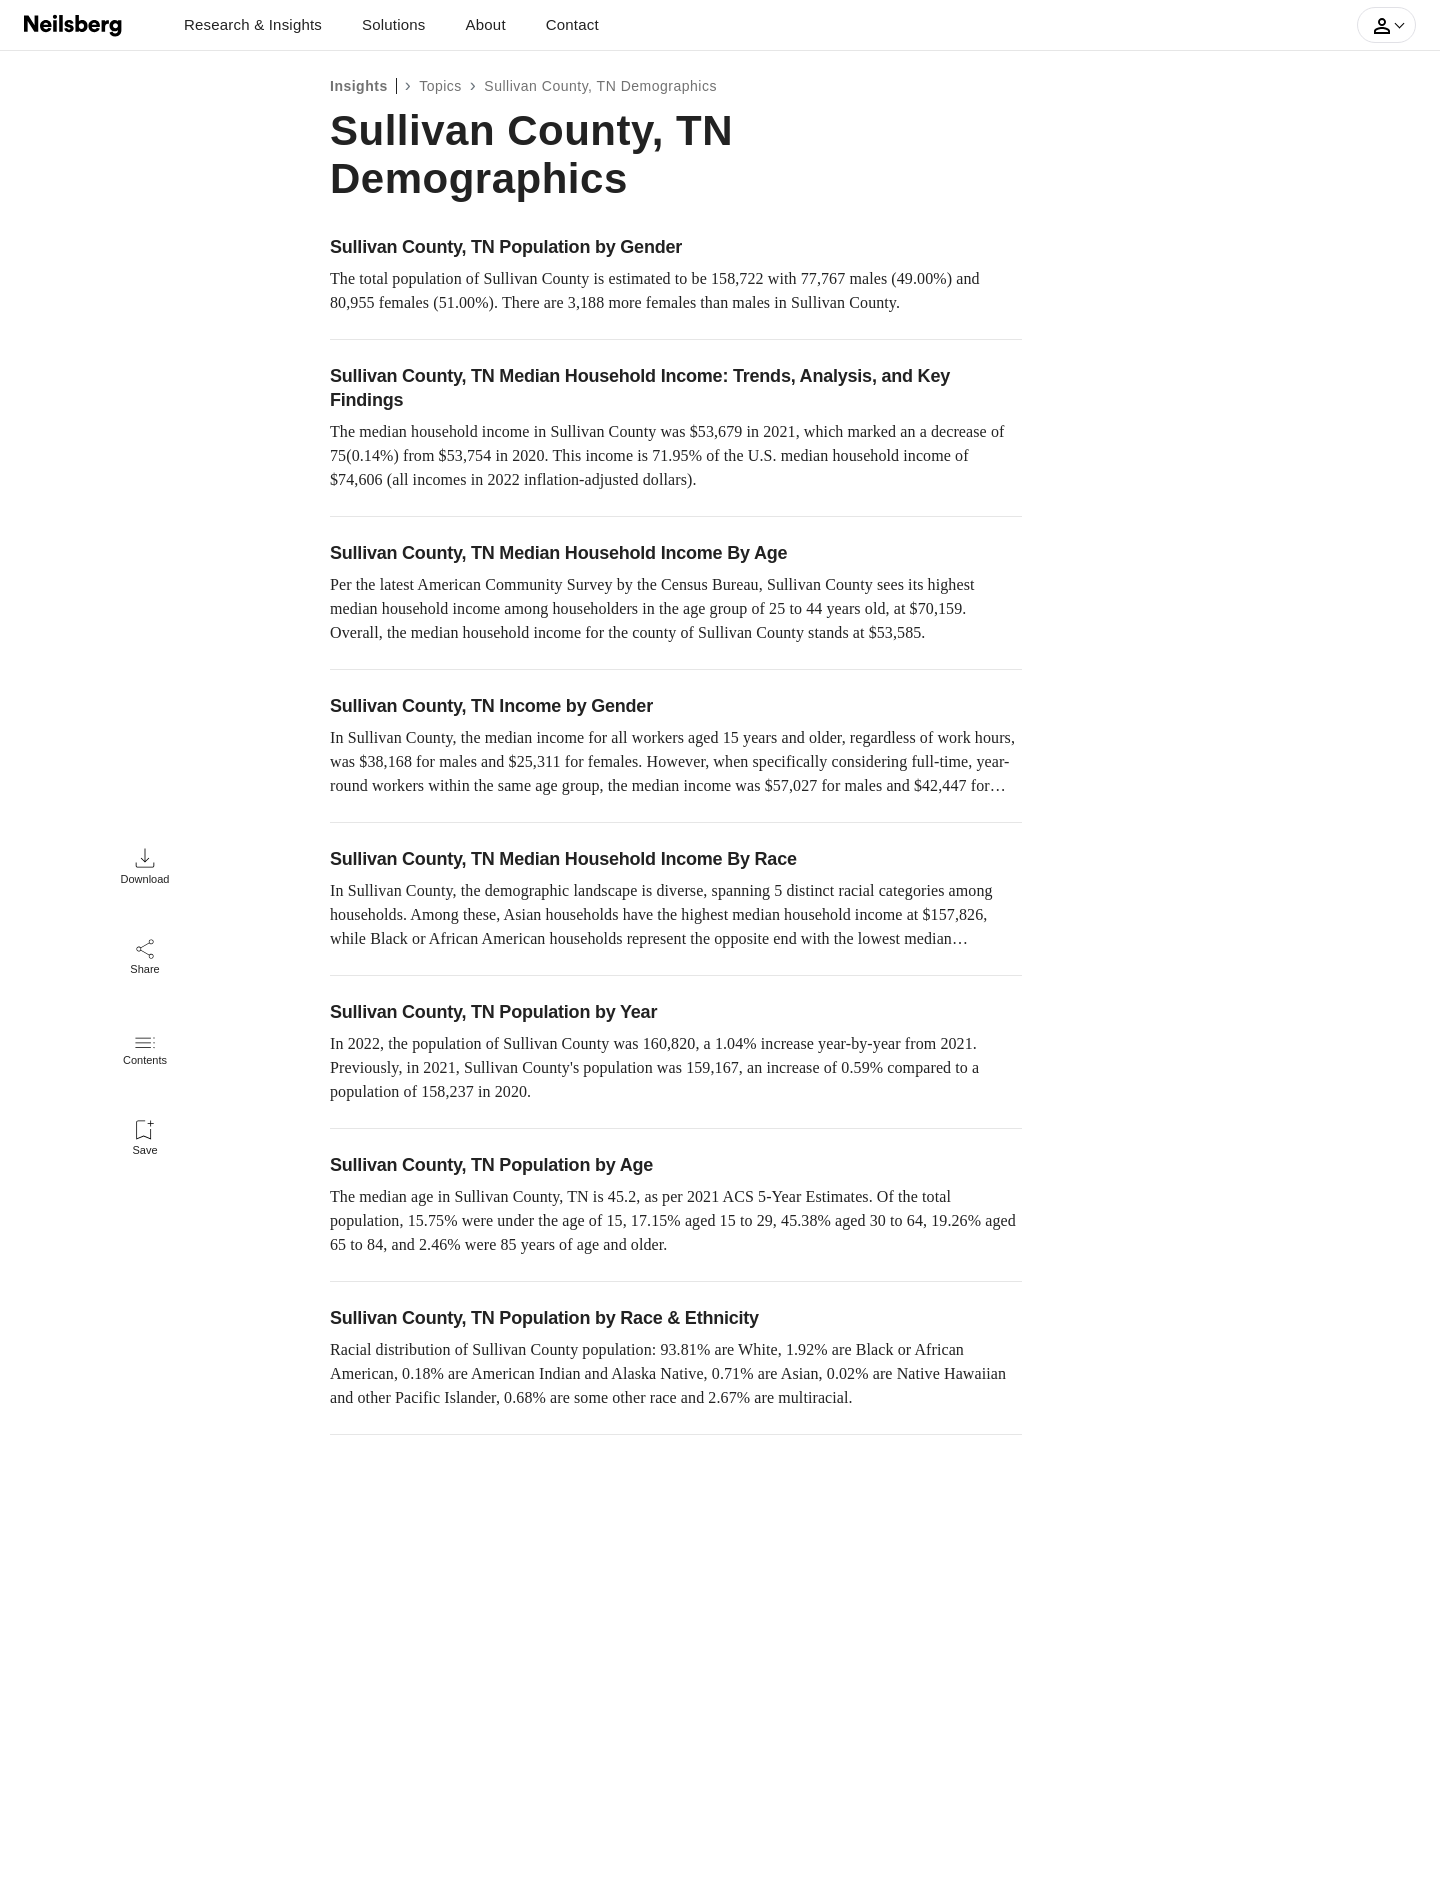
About (486, 24)
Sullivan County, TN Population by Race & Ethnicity (544, 1318)
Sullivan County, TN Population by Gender (506, 247)
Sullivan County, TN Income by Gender (491, 706)
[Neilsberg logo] (74, 24)
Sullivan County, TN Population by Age (491, 1165)
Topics (440, 86)
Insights (359, 86)
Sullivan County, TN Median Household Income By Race (563, 859)
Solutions (394, 24)
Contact (572, 24)
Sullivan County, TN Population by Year (493, 1012)
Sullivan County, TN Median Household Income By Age (558, 553)
